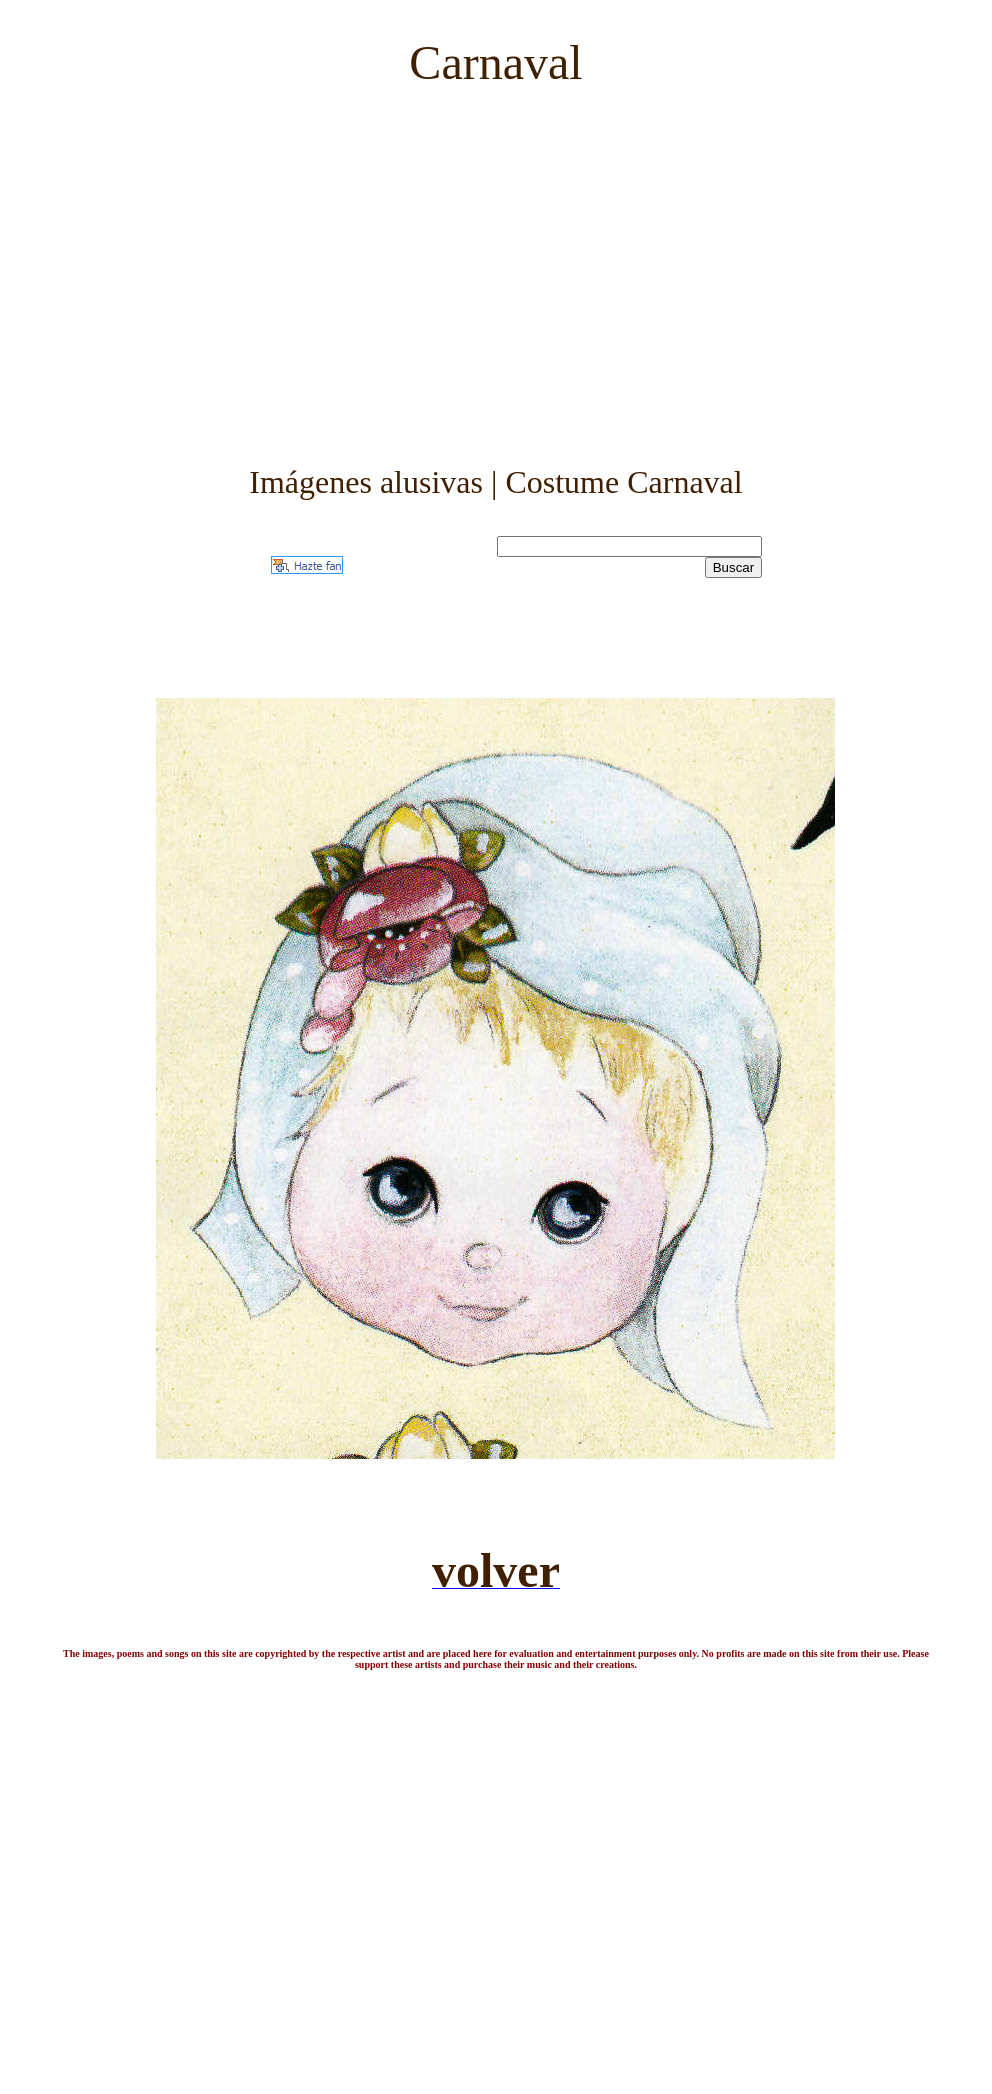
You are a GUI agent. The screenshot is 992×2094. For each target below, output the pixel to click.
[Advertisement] (495, 260)
